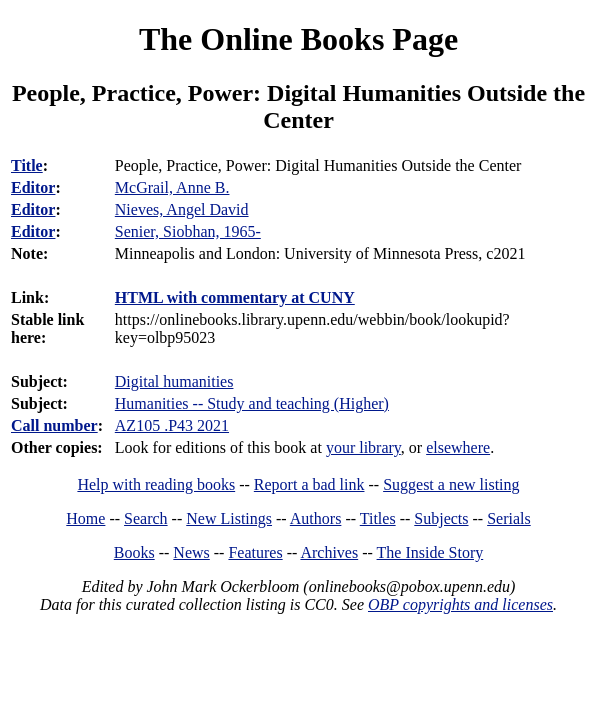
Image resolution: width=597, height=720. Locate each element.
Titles (378, 518)
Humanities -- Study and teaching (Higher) (252, 403)
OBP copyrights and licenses (460, 604)
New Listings (229, 518)
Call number (54, 425)
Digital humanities (174, 381)
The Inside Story (430, 552)
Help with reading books (156, 484)
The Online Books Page (298, 39)
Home (85, 518)
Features (255, 552)
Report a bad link (309, 484)
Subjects (441, 518)
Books (134, 552)
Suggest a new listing (451, 484)
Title (27, 165)
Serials (509, 518)
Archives (329, 552)
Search (146, 518)
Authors (316, 518)
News (191, 552)
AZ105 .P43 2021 (172, 425)
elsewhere (458, 447)
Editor (33, 187)
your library (363, 447)
